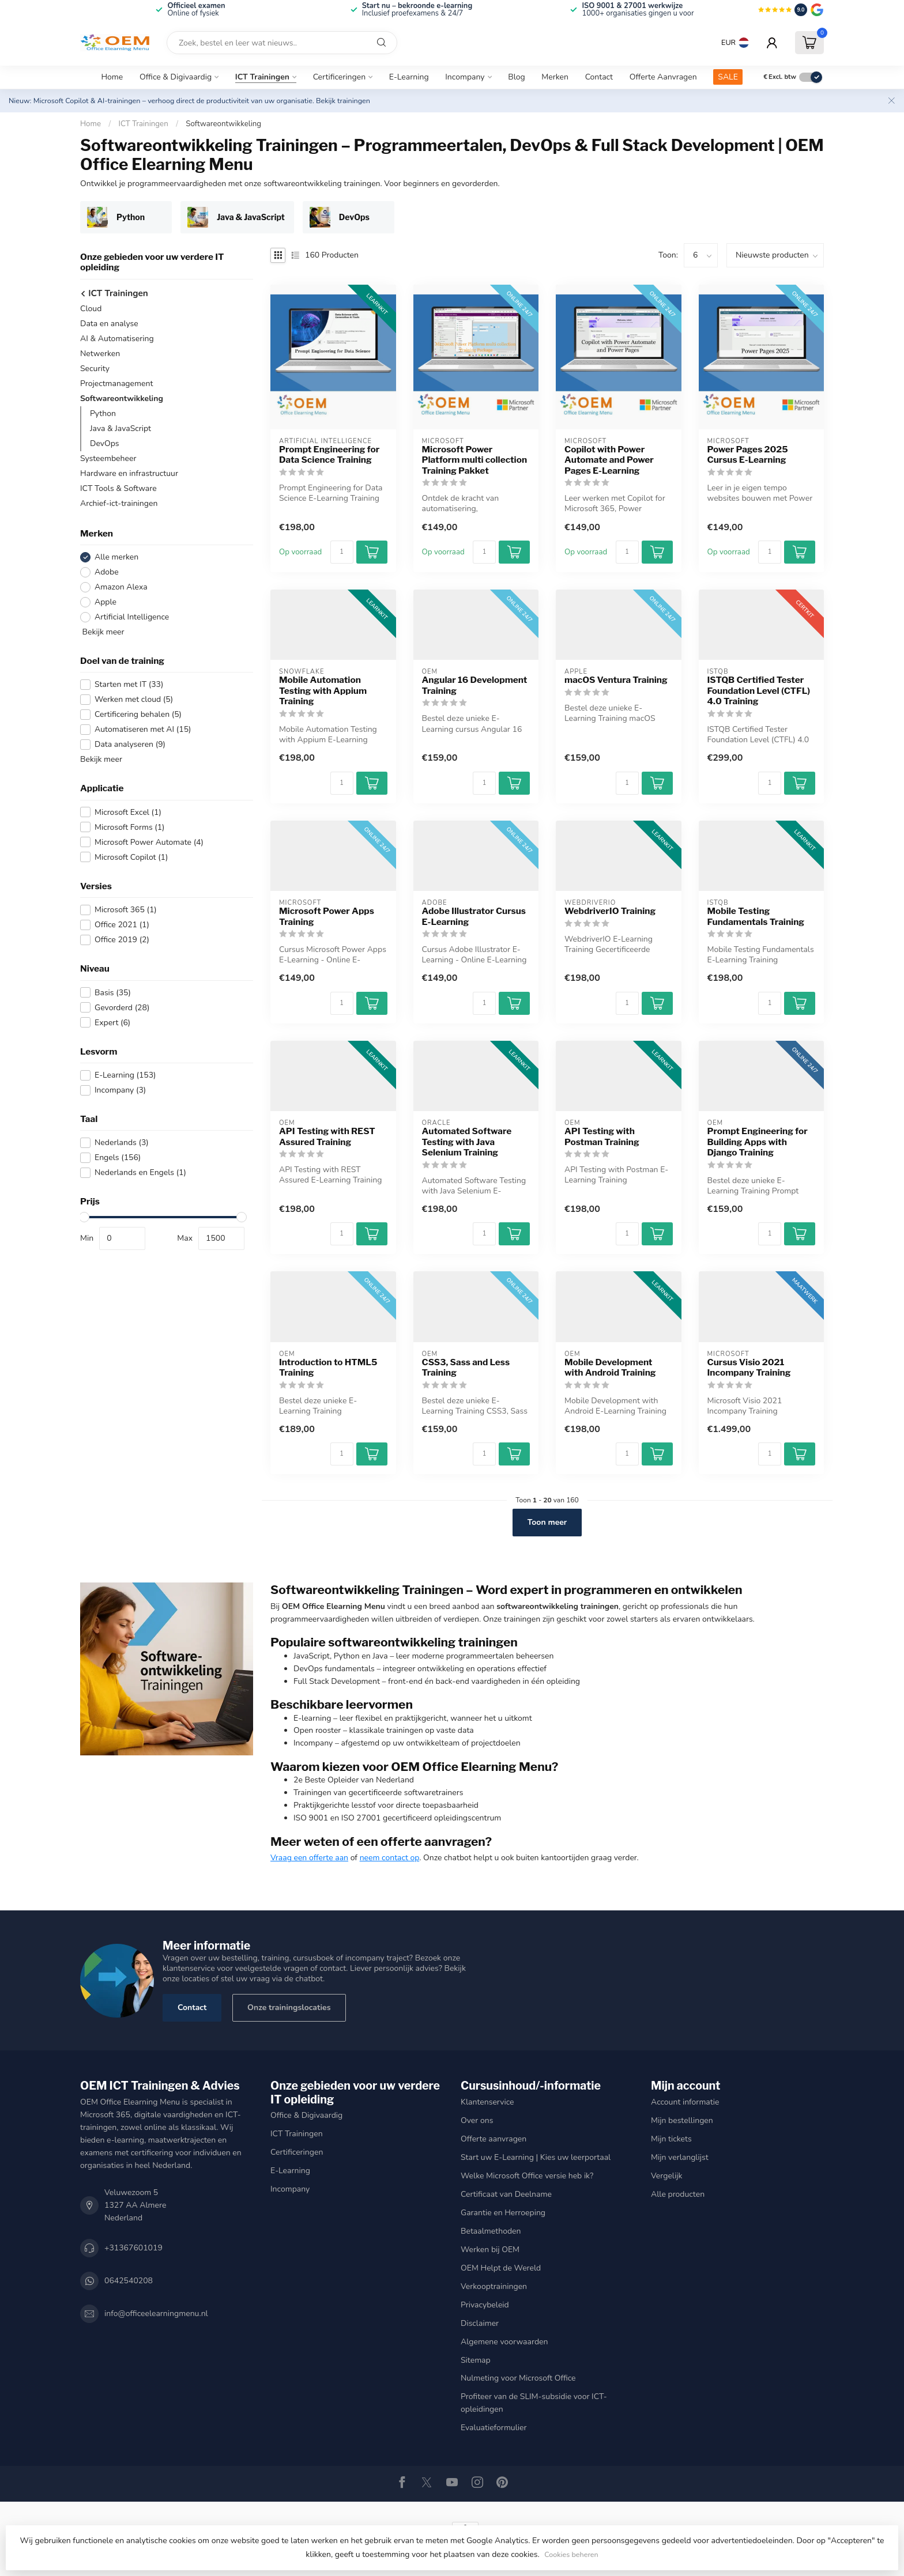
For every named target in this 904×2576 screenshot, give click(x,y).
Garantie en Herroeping (503, 2212)
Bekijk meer (102, 631)
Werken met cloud (134, 699)
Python (103, 413)
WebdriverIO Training (610, 911)
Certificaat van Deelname (506, 2194)
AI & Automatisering (117, 338)
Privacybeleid (485, 2304)
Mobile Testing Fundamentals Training (756, 916)
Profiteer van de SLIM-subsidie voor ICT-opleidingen (534, 2403)
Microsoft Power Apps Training (326, 916)
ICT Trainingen (262, 76)
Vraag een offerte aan (309, 1857)
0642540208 (128, 2280)
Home (112, 76)
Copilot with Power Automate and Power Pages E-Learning (609, 460)
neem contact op (389, 1857)
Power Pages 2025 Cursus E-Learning (747, 454)
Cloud (90, 308)
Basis (113, 992)
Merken (554, 76)
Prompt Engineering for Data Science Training (329, 454)
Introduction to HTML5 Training (328, 1367)
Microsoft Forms (130, 827)
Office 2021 (122, 924)
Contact (599, 76)
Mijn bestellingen (682, 2120)
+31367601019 (133, 2247)
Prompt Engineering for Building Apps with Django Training (757, 1142)
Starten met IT (129, 684)
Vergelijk (667, 2175)
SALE (728, 76)
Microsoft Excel (128, 812)
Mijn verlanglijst (680, 2157)
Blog (516, 76)
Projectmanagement (116, 383)
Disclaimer (480, 2323)
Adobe (107, 572)
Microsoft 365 (126, 909)
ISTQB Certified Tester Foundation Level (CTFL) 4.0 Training (759, 691)
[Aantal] (341, 552)
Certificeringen (339, 76)
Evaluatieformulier (494, 2427)
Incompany (464, 76)
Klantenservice (487, 2102)
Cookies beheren (571, 2554)
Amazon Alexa (121, 587)
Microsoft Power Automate (149, 842)
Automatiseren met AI (143, 729)
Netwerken (100, 353)
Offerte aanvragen (493, 2138)
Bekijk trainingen (343, 100)
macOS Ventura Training (616, 680)
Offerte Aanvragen (663, 76)
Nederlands (122, 1142)
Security (95, 368)
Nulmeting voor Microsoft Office (518, 2378)
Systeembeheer (108, 458)
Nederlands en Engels (140, 1172)
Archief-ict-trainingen (118, 503)
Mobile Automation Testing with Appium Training (323, 691)
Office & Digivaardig (176, 76)
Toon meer (547, 1522)
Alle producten (678, 2194)
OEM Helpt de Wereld (501, 2268)
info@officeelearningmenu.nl (156, 2313)
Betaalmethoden (491, 2231)
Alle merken (116, 557)
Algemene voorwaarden (504, 2341)
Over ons (477, 2120)
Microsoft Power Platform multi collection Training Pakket (475, 460)
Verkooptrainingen (494, 2286)
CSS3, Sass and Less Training (466, 1367)
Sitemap (476, 2360)
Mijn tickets (671, 2138)
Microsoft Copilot (131, 857)
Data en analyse (109, 323)
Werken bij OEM (490, 2249)
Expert (112, 1022)
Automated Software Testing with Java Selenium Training (467, 1142)
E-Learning (409, 76)
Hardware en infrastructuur (129, 473)
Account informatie (685, 2102)
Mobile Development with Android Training (610, 1367)
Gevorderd (122, 1007)
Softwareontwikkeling (223, 124)
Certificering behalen (138, 714)
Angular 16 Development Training (475, 685)
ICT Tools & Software (118, 488)
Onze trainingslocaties (289, 2007)
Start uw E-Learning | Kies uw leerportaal (536, 2157)
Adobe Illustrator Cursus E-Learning (474, 916)
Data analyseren (130, 744)
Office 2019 (122, 939)
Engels (118, 1157)
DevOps (104, 443)
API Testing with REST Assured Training (327, 1136)
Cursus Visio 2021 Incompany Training (749, 1367)
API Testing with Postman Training (601, 1136)
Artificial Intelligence (132, 617)
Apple (105, 602)
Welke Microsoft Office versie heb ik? (527, 2175)
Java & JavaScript (120, 428)
